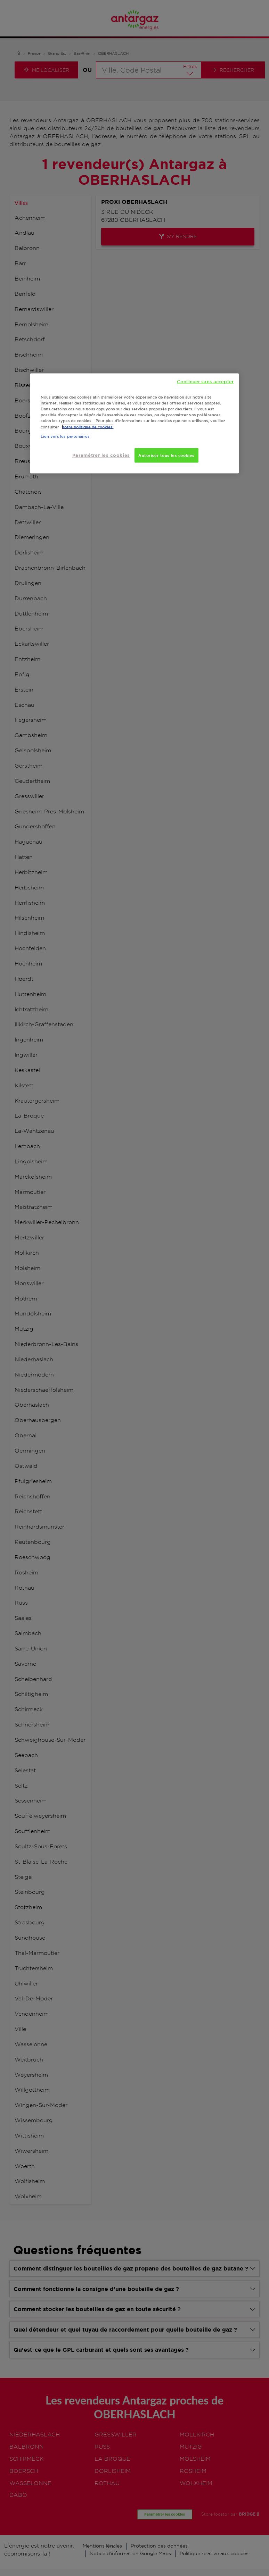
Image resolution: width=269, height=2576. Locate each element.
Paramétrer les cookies (101, 455)
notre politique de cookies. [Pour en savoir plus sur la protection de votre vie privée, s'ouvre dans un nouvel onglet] (88, 427)
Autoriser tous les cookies (166, 455)
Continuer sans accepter (205, 381)
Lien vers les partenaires (65, 436)
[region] (134, 424)
